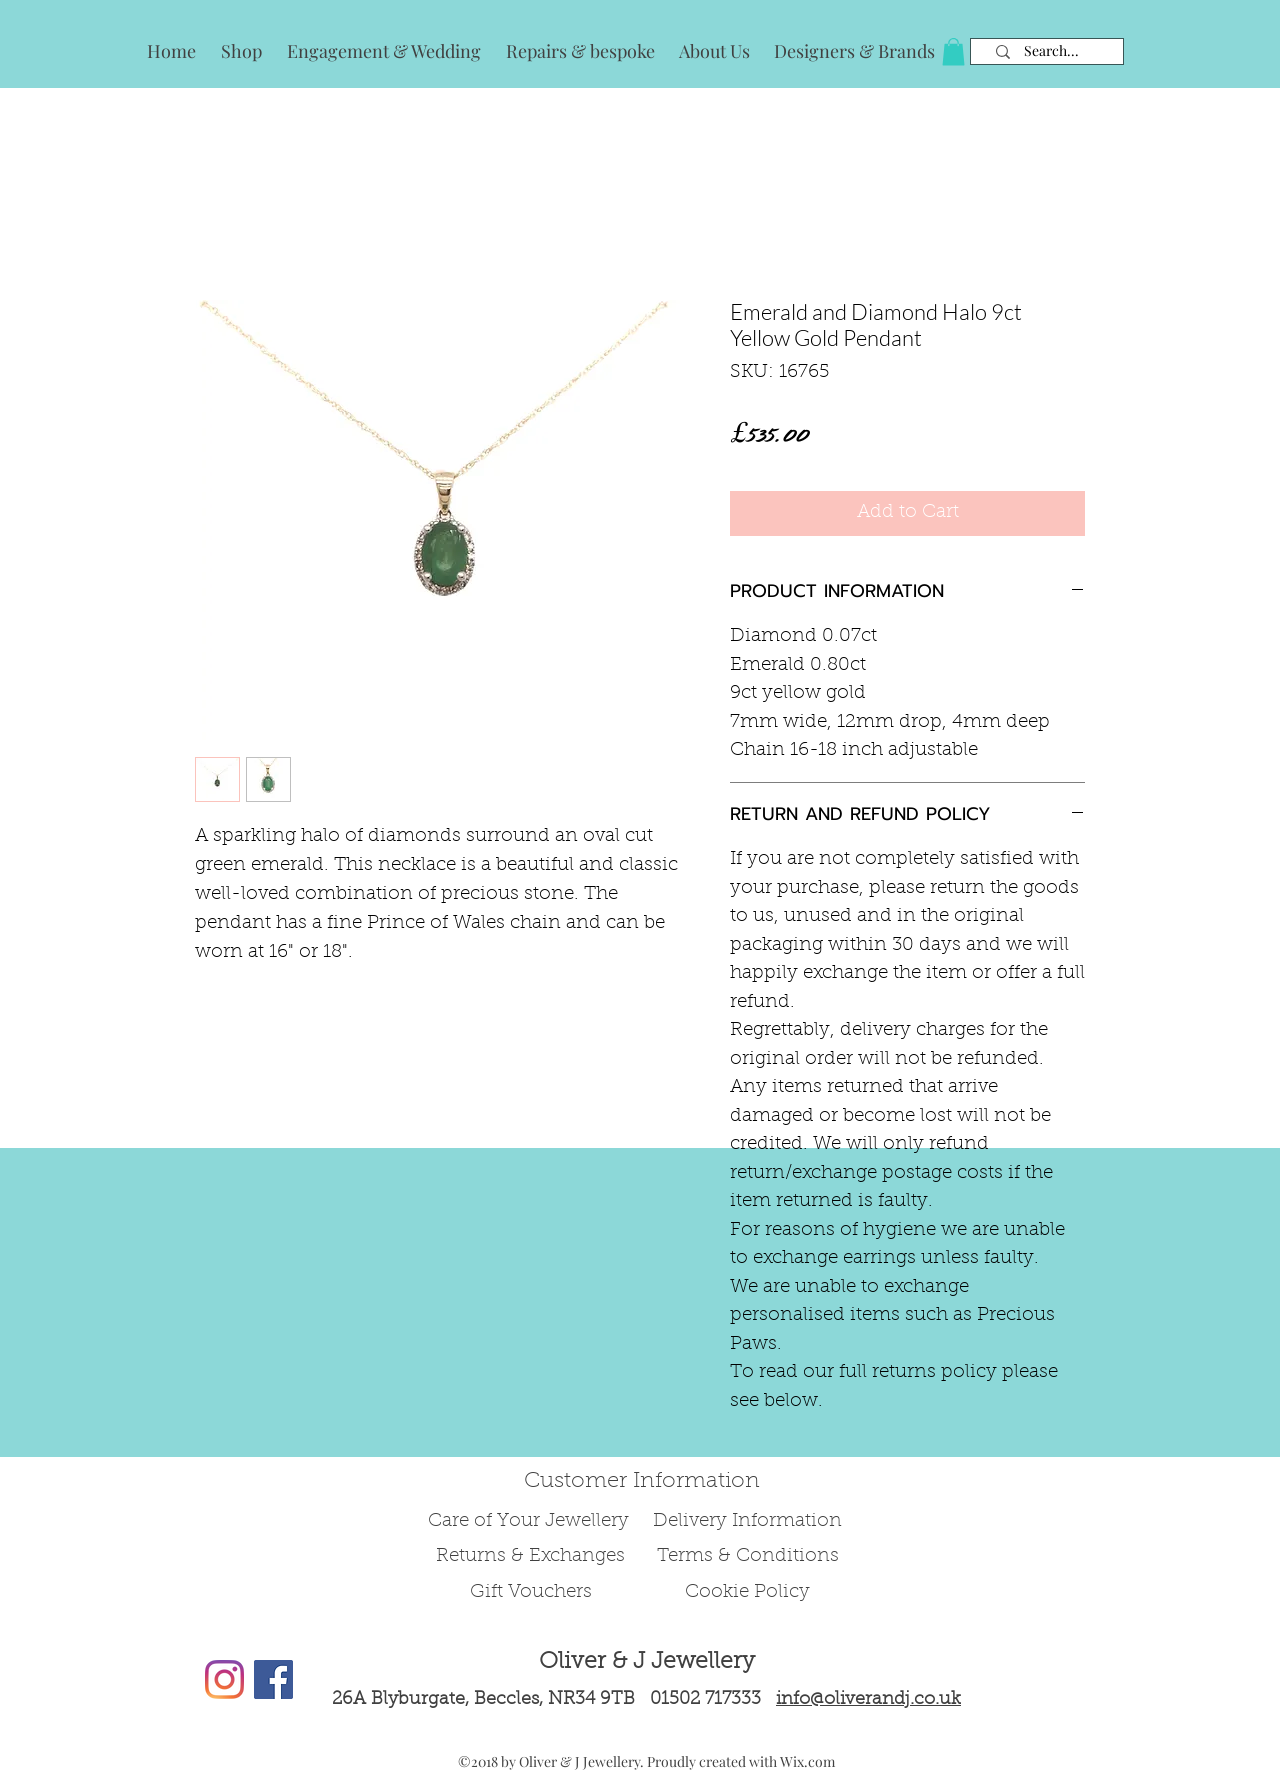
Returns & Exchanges (530, 1556)
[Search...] (1051, 51)
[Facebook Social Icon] (273, 1679)
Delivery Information (747, 1521)
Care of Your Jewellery (531, 1521)
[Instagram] (224, 1679)
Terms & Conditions (748, 1556)
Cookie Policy (747, 1592)
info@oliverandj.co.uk (868, 1700)
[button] (953, 51)
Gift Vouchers (531, 1592)
